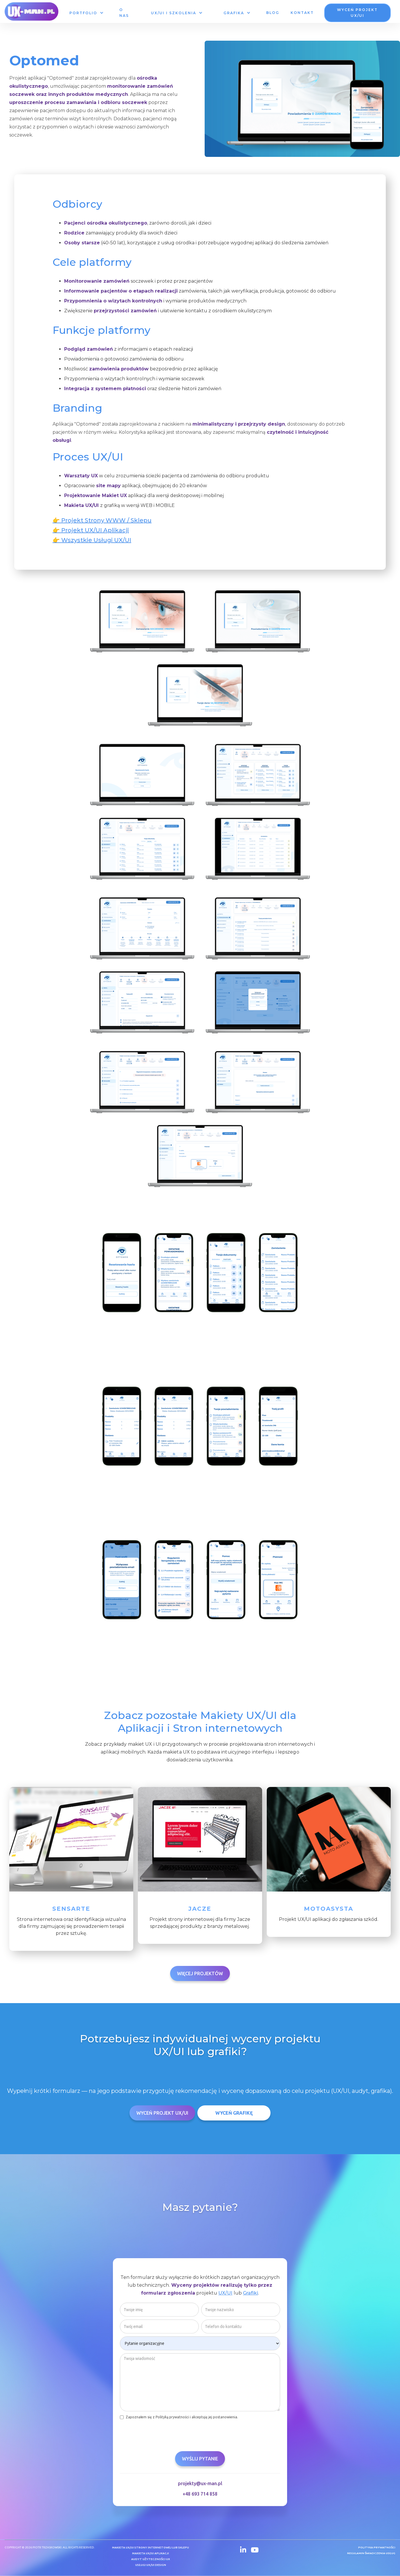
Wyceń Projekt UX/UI (162, 2113)
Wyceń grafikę (234, 2113)
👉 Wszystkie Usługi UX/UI (92, 540)
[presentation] (164, 2433)
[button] (86, 13)
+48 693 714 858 (200, 2494)
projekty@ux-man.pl (200, 2484)
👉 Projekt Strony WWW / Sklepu (102, 520)
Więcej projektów (200, 1973)
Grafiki (250, 2294)
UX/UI (225, 2294)
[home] (31, 11)
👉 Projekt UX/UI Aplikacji (91, 530)
